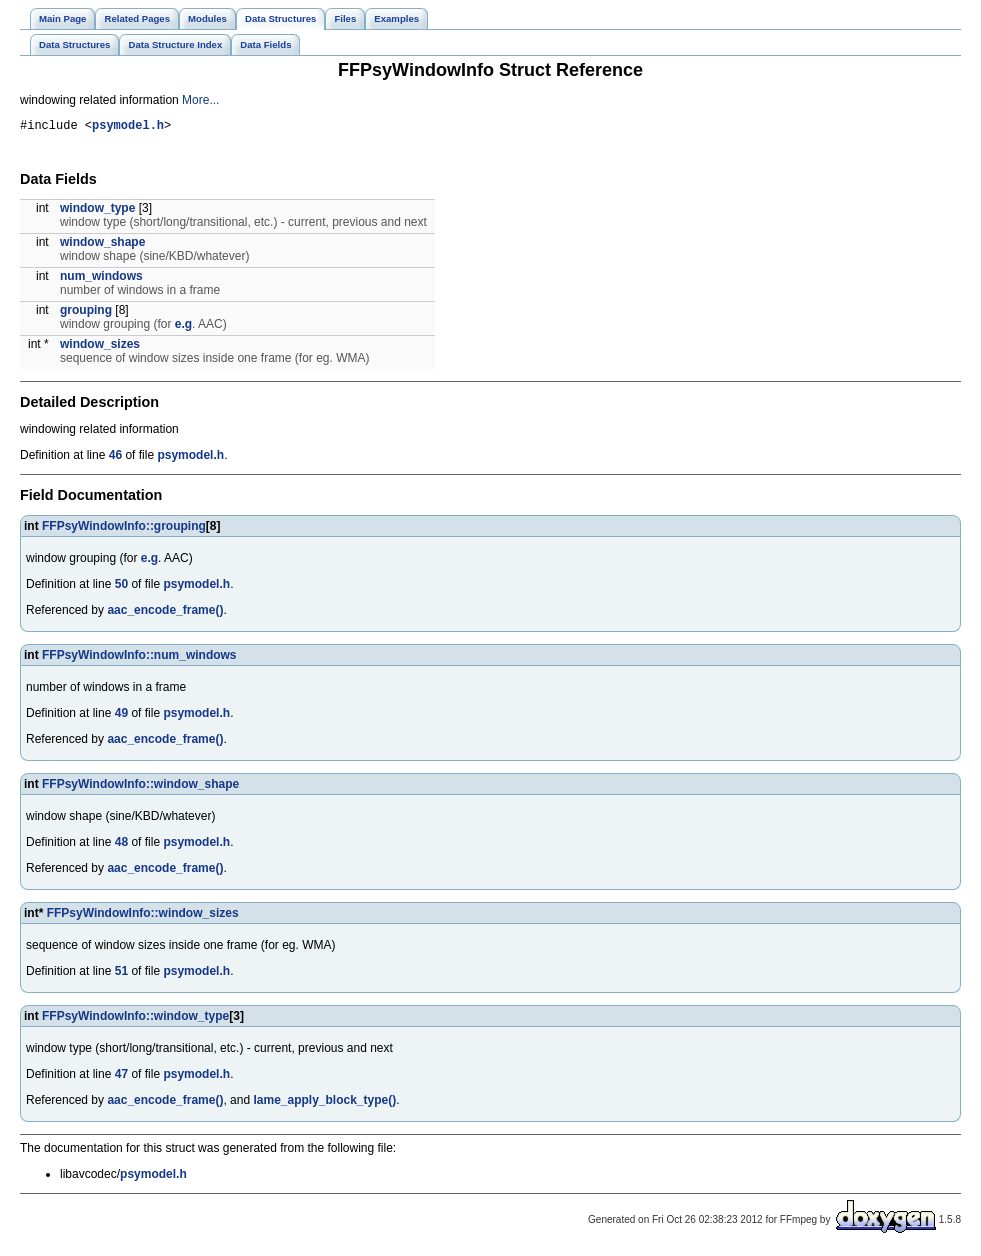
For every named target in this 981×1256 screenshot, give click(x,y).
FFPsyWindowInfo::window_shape (140, 787)
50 (121, 587)
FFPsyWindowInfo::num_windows (139, 658)
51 (121, 974)
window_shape (102, 245)
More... (200, 100)
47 (121, 1077)
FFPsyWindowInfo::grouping (124, 529)
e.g (183, 327)
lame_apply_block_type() (324, 1103)
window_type (97, 211)
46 (115, 458)
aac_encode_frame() (165, 613)
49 (121, 716)
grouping (86, 313)
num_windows (101, 279)
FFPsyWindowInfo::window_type (135, 1019)
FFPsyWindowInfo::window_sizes (143, 916)
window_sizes (100, 347)
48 (121, 845)
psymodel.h (128, 127)
